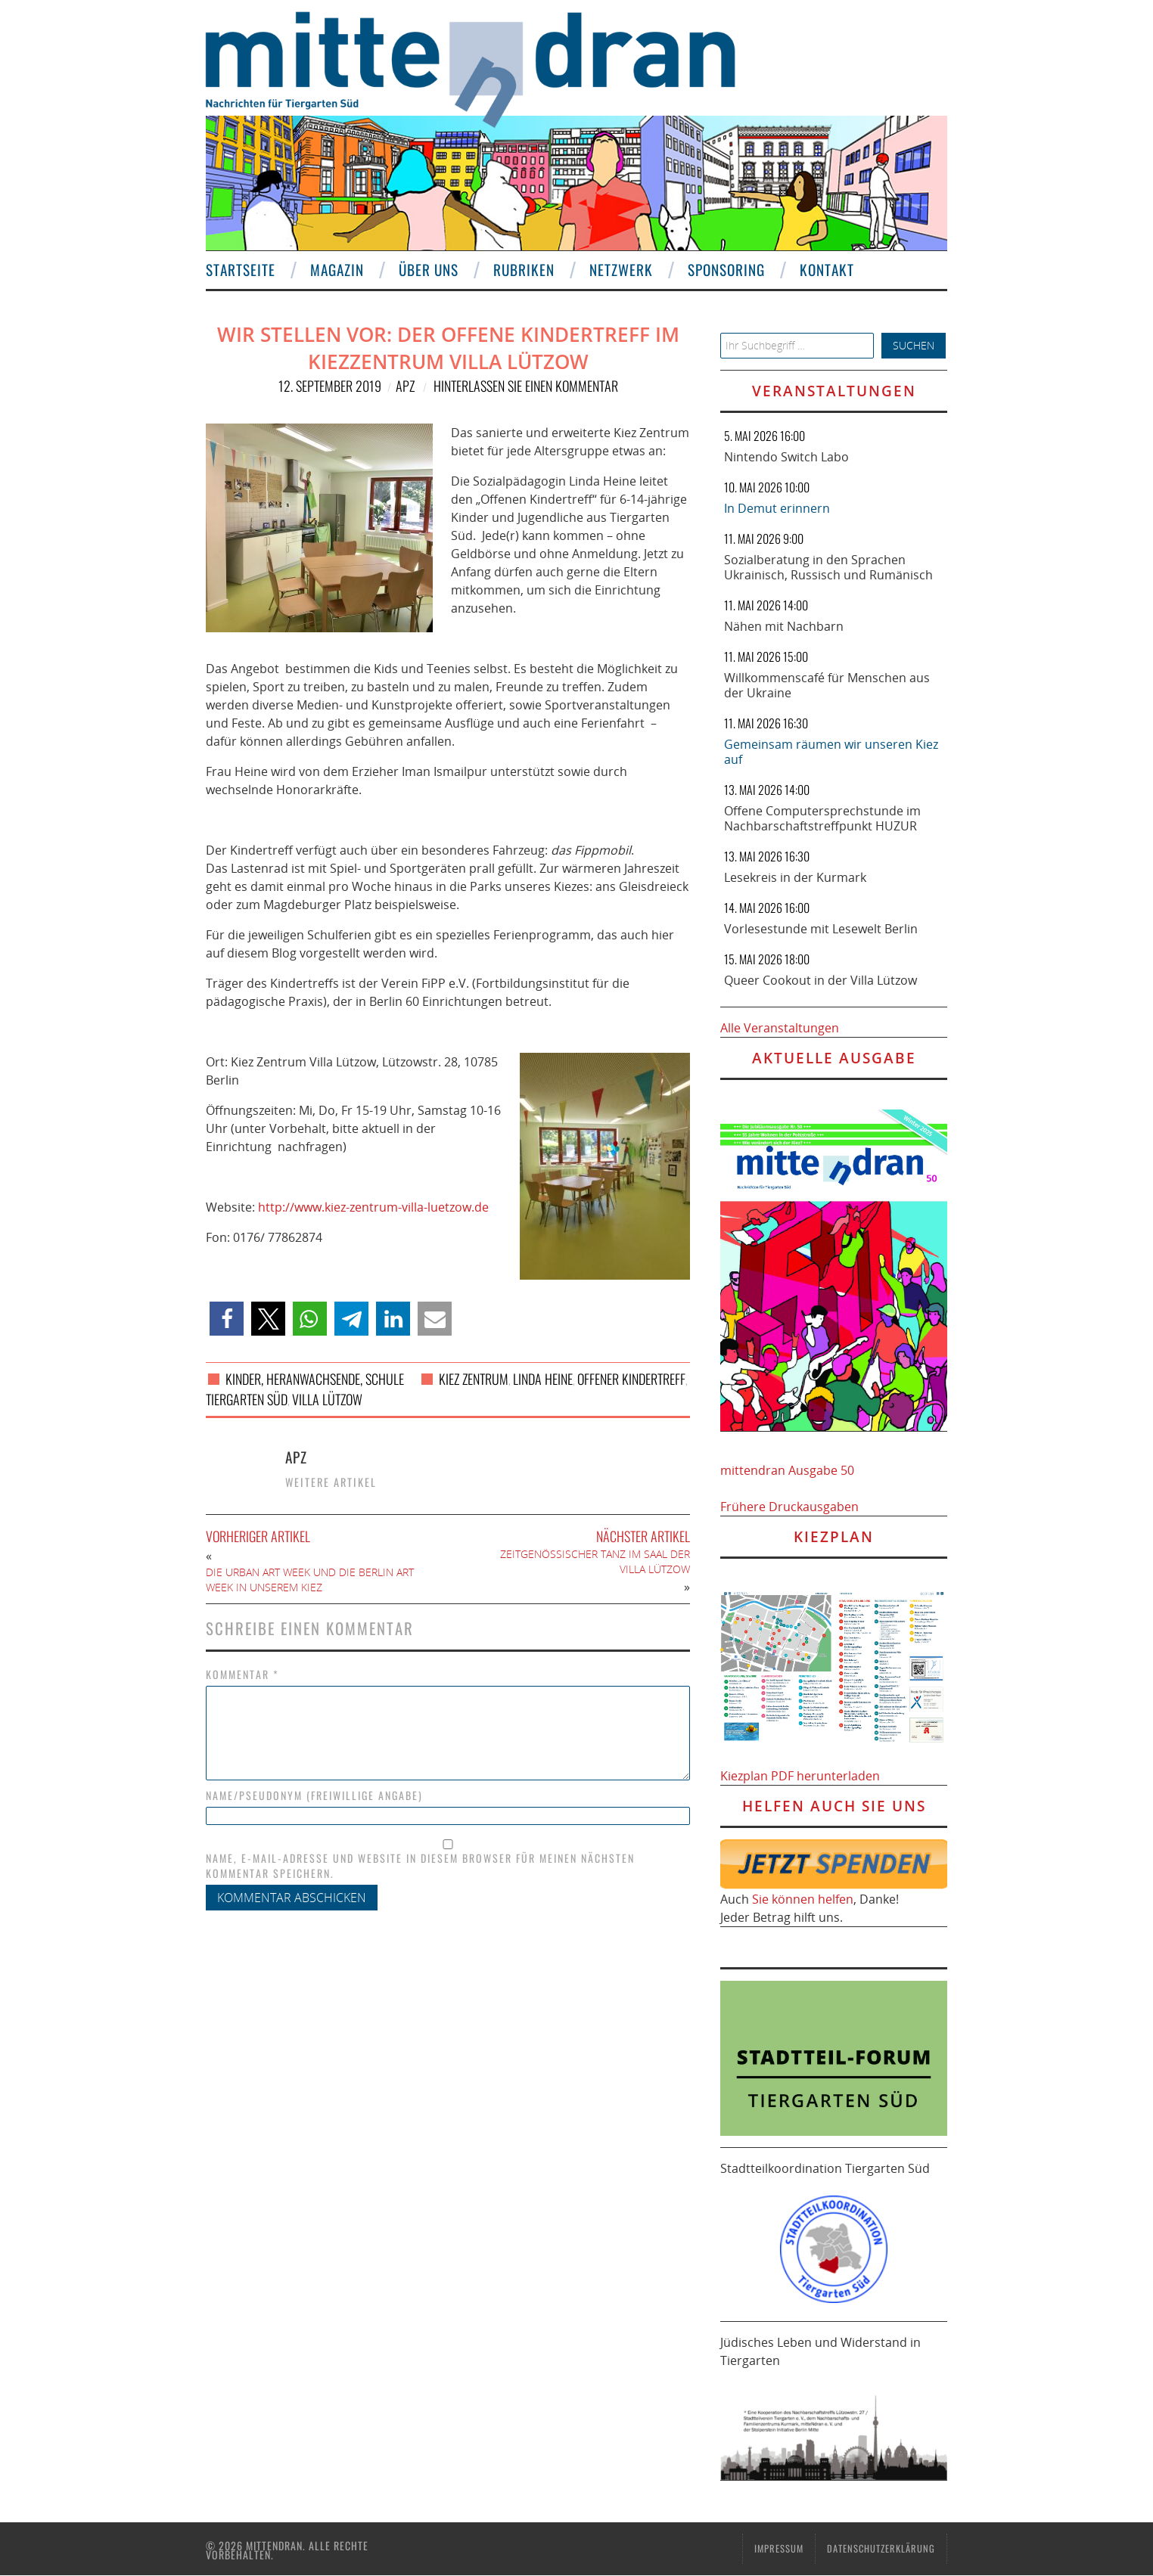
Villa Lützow (327, 1399)
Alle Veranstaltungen (779, 1028)
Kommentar (242, 1674)
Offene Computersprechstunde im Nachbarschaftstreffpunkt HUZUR (822, 818)
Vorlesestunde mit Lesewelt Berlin (821, 928)
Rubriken (524, 270)
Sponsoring (726, 270)
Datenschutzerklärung (881, 2548)
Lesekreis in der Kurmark (795, 877)
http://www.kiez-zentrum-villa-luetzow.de (373, 1207)
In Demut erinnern (777, 508)
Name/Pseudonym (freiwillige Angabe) (314, 1795)
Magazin (337, 270)
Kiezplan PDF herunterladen (800, 1776)
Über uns (428, 270)
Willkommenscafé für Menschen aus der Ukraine (827, 685)
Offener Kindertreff (631, 1379)
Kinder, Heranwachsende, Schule (314, 1379)
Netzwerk (621, 270)
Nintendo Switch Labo (786, 456)
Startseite (240, 270)
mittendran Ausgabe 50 (787, 1470)
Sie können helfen (802, 1899)
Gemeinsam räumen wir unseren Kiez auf (831, 752)
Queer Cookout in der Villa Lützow (820, 980)
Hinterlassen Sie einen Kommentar (526, 386)
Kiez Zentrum (473, 1379)
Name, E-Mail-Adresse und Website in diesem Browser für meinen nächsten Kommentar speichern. (420, 1866)
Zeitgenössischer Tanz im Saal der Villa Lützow (595, 1561)
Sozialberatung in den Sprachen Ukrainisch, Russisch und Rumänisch (828, 567)
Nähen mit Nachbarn (784, 626)
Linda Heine (543, 1379)
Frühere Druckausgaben (789, 1506)
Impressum (778, 2548)
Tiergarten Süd (246, 1399)
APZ (405, 386)
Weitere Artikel (331, 1482)
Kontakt (827, 270)
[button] (227, 1319)
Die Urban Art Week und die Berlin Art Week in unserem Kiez (310, 1579)
